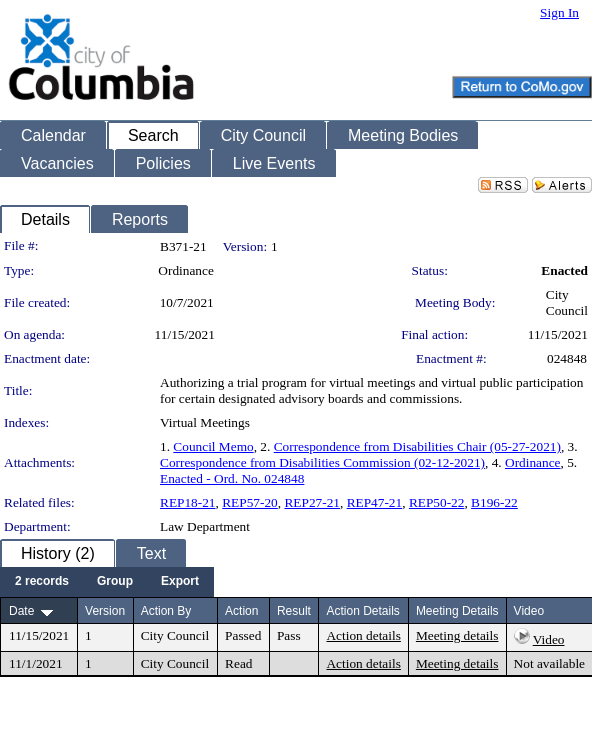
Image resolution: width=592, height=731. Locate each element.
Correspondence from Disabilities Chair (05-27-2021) (417, 446)
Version (105, 611)
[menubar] (107, 582)
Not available (549, 663)
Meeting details (457, 635)
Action (241, 611)
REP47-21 (375, 502)
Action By (166, 611)
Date (21, 611)
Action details (363, 635)
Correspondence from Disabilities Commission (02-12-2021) (322, 462)
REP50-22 (437, 502)
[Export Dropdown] (180, 582)
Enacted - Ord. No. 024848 (232, 478)
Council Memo (213, 446)
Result (294, 611)
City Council (567, 302)
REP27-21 (312, 502)
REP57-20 (250, 502)
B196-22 (494, 502)
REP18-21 (188, 502)
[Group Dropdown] (115, 582)
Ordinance (533, 462)
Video (549, 639)
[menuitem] (42, 582)
